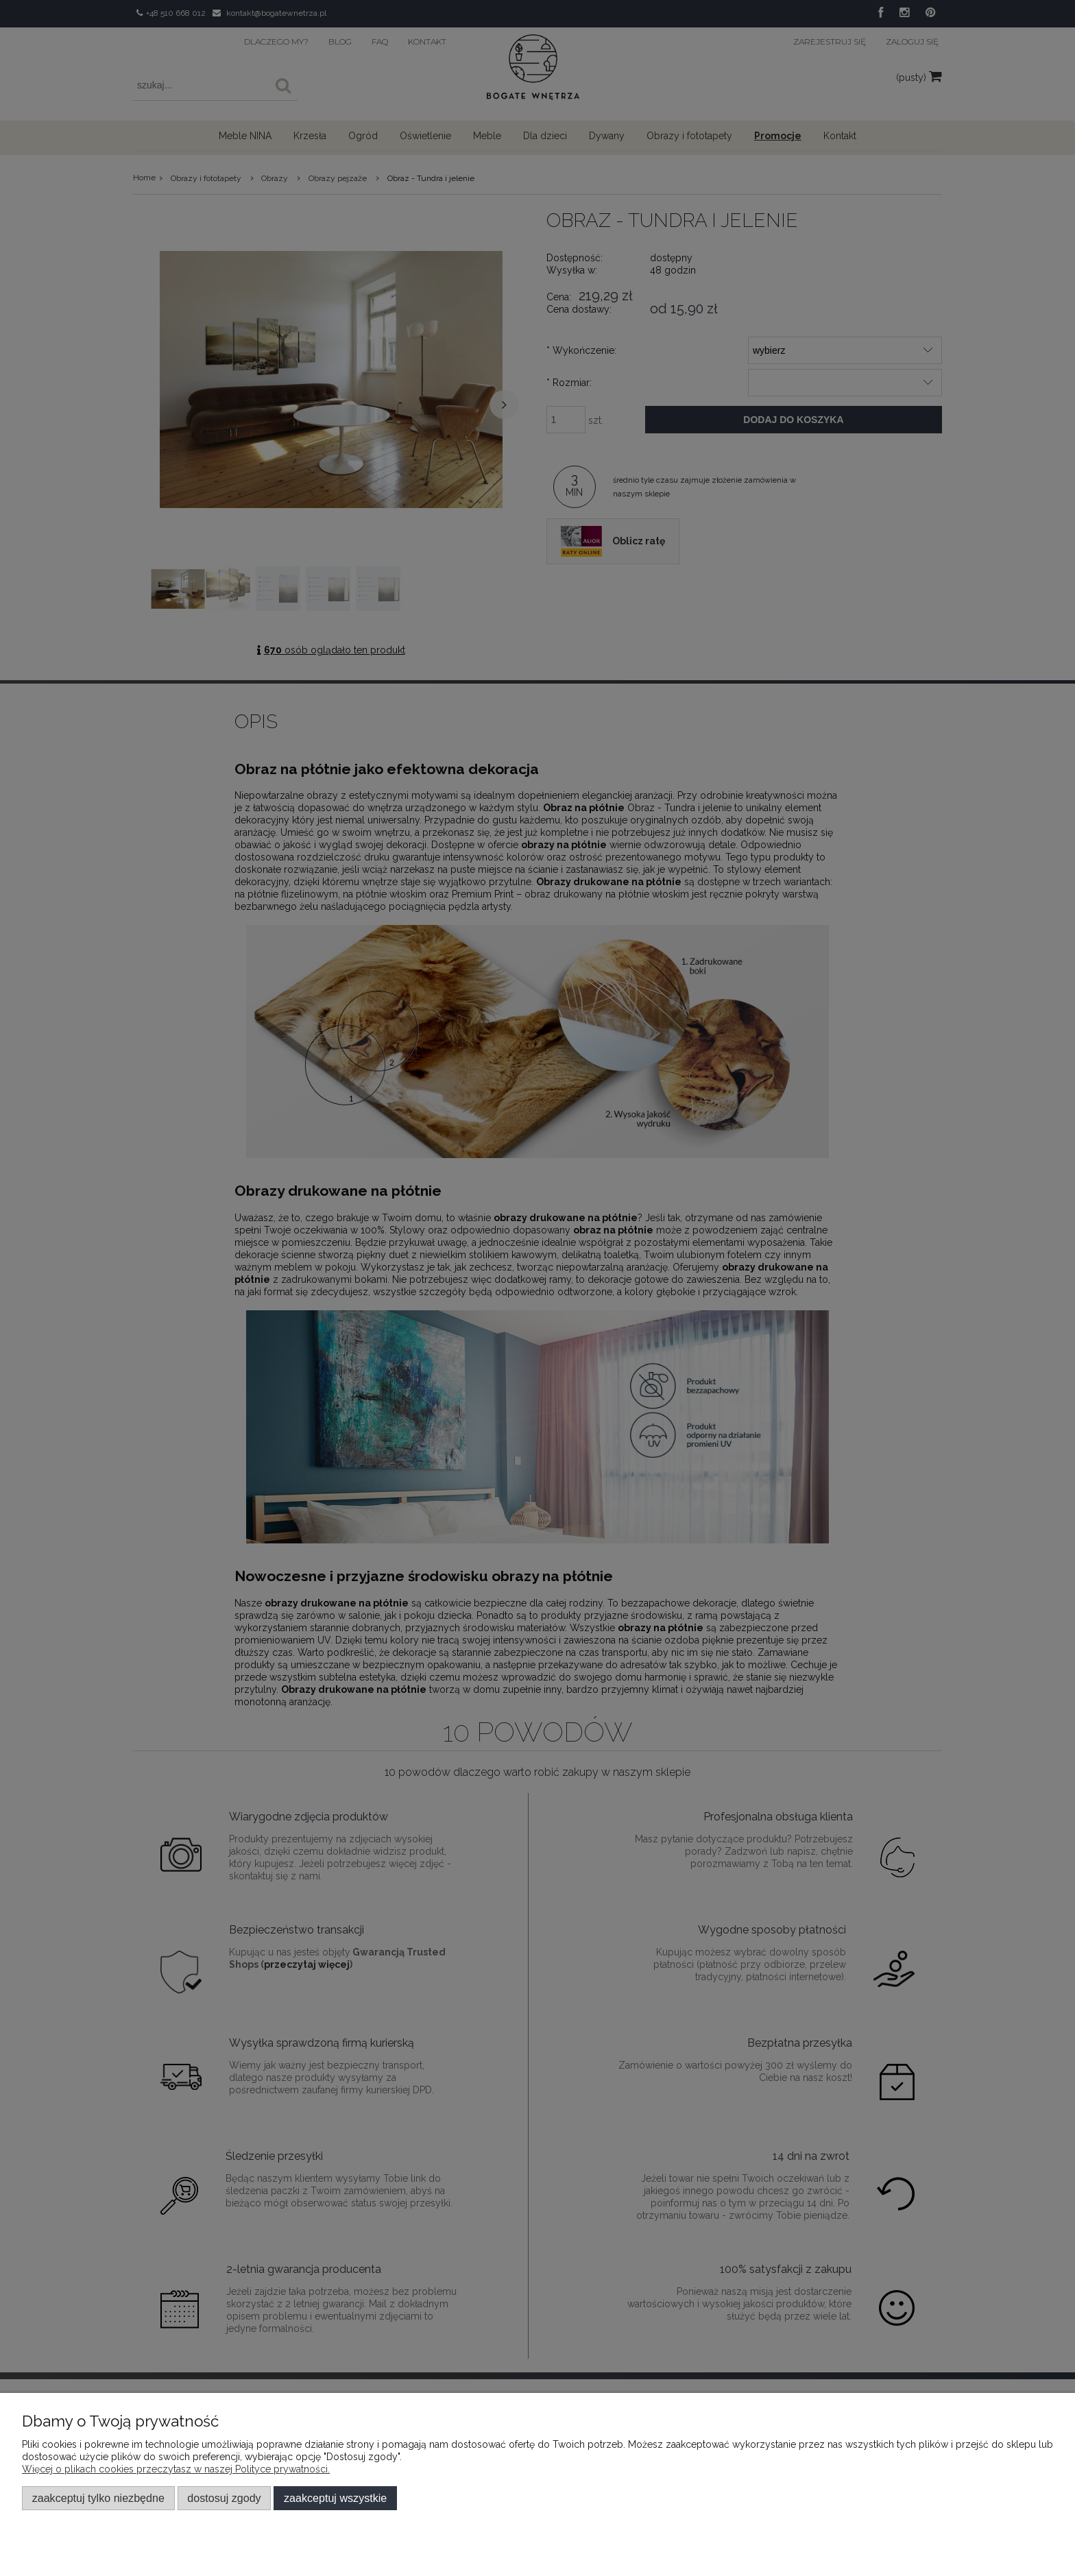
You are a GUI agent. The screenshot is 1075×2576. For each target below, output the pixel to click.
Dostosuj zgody (224, 2498)
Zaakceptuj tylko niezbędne (98, 2498)
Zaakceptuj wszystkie (335, 2498)
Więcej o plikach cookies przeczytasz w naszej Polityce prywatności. (176, 2469)
